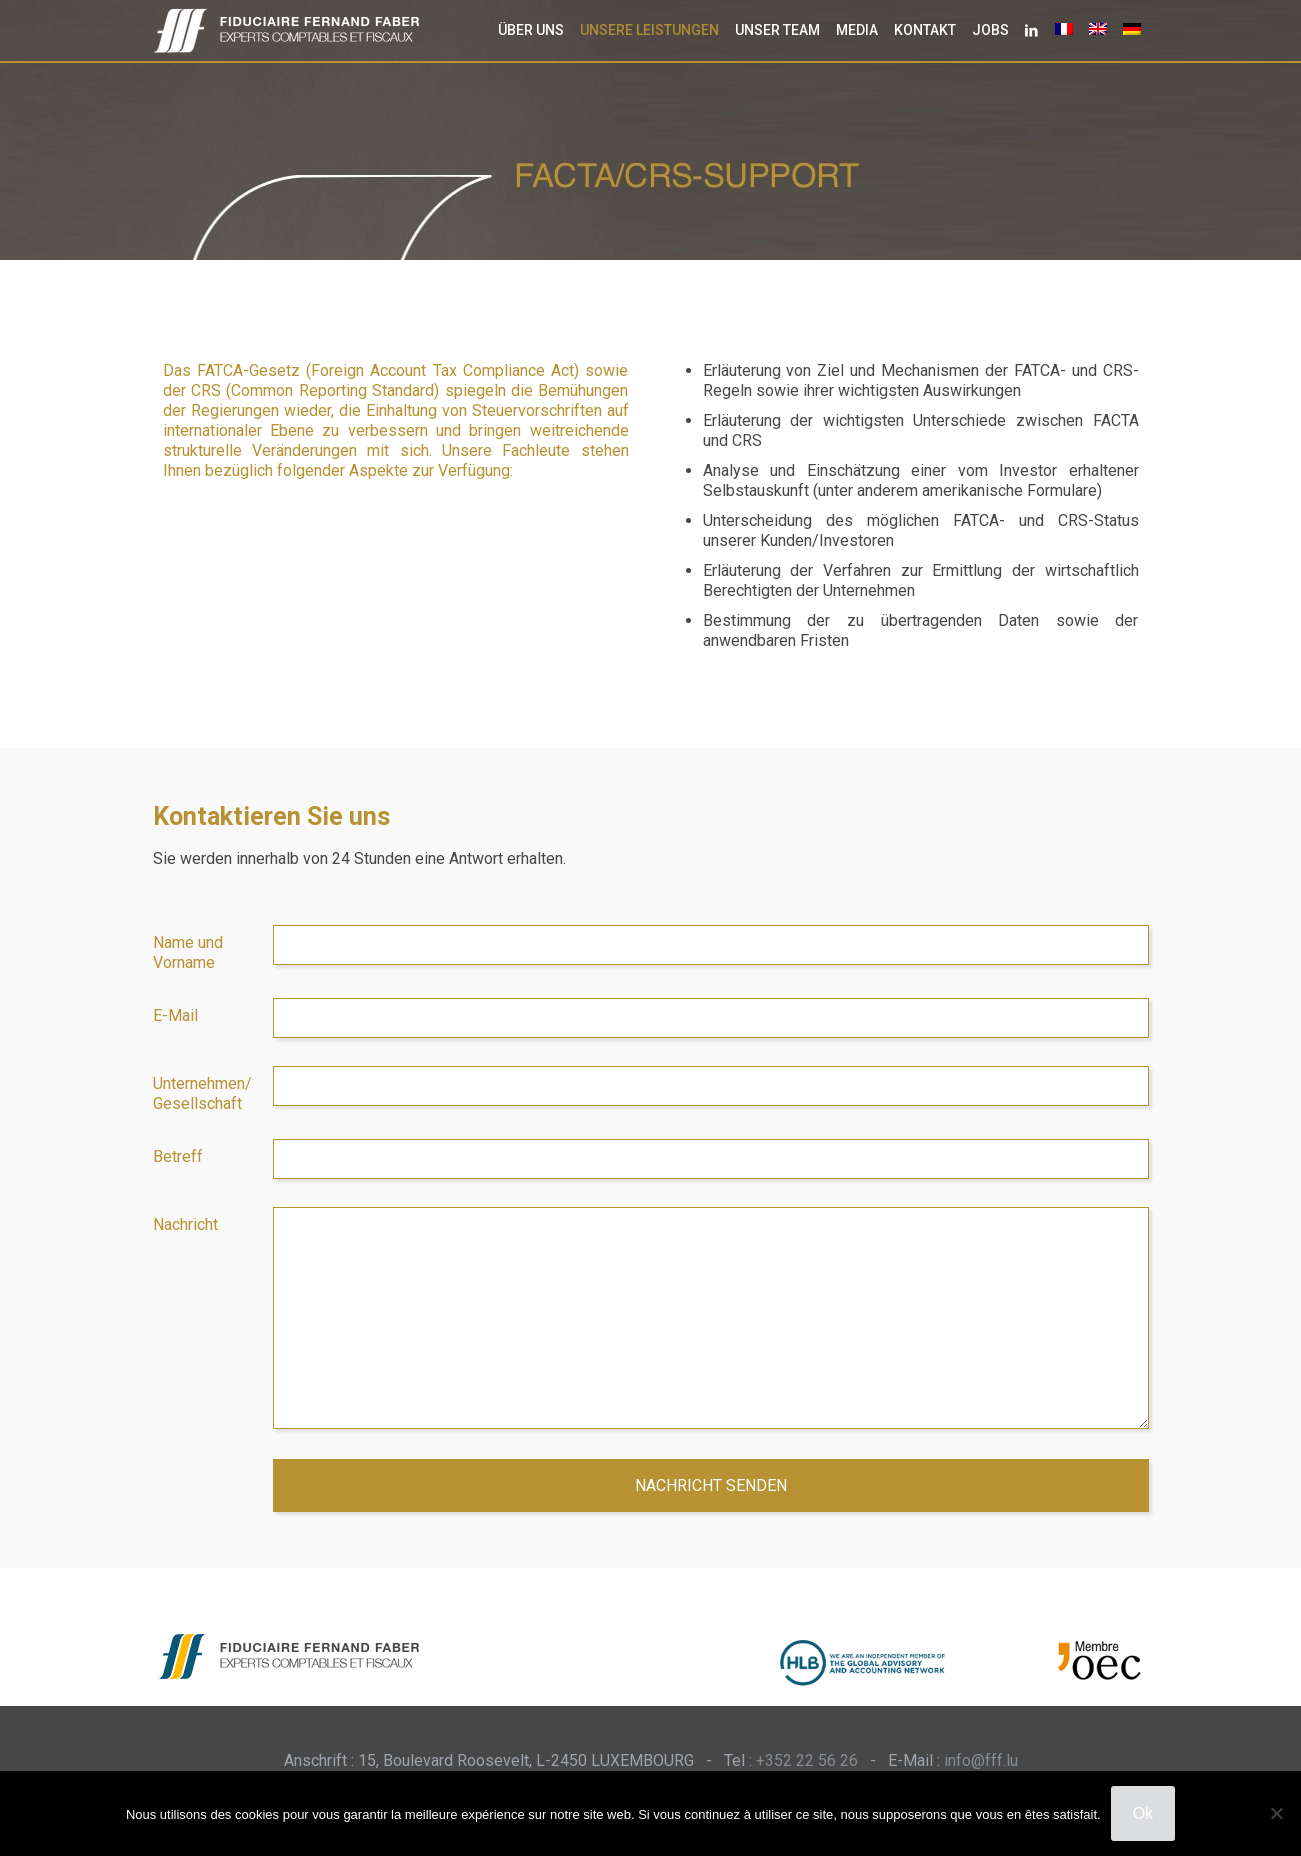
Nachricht (185, 1224)
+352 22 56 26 (807, 1760)
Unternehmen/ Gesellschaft (202, 1093)
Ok (1143, 1813)
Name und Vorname (188, 952)
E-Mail (175, 1015)
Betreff (178, 1156)
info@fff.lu (981, 1760)
